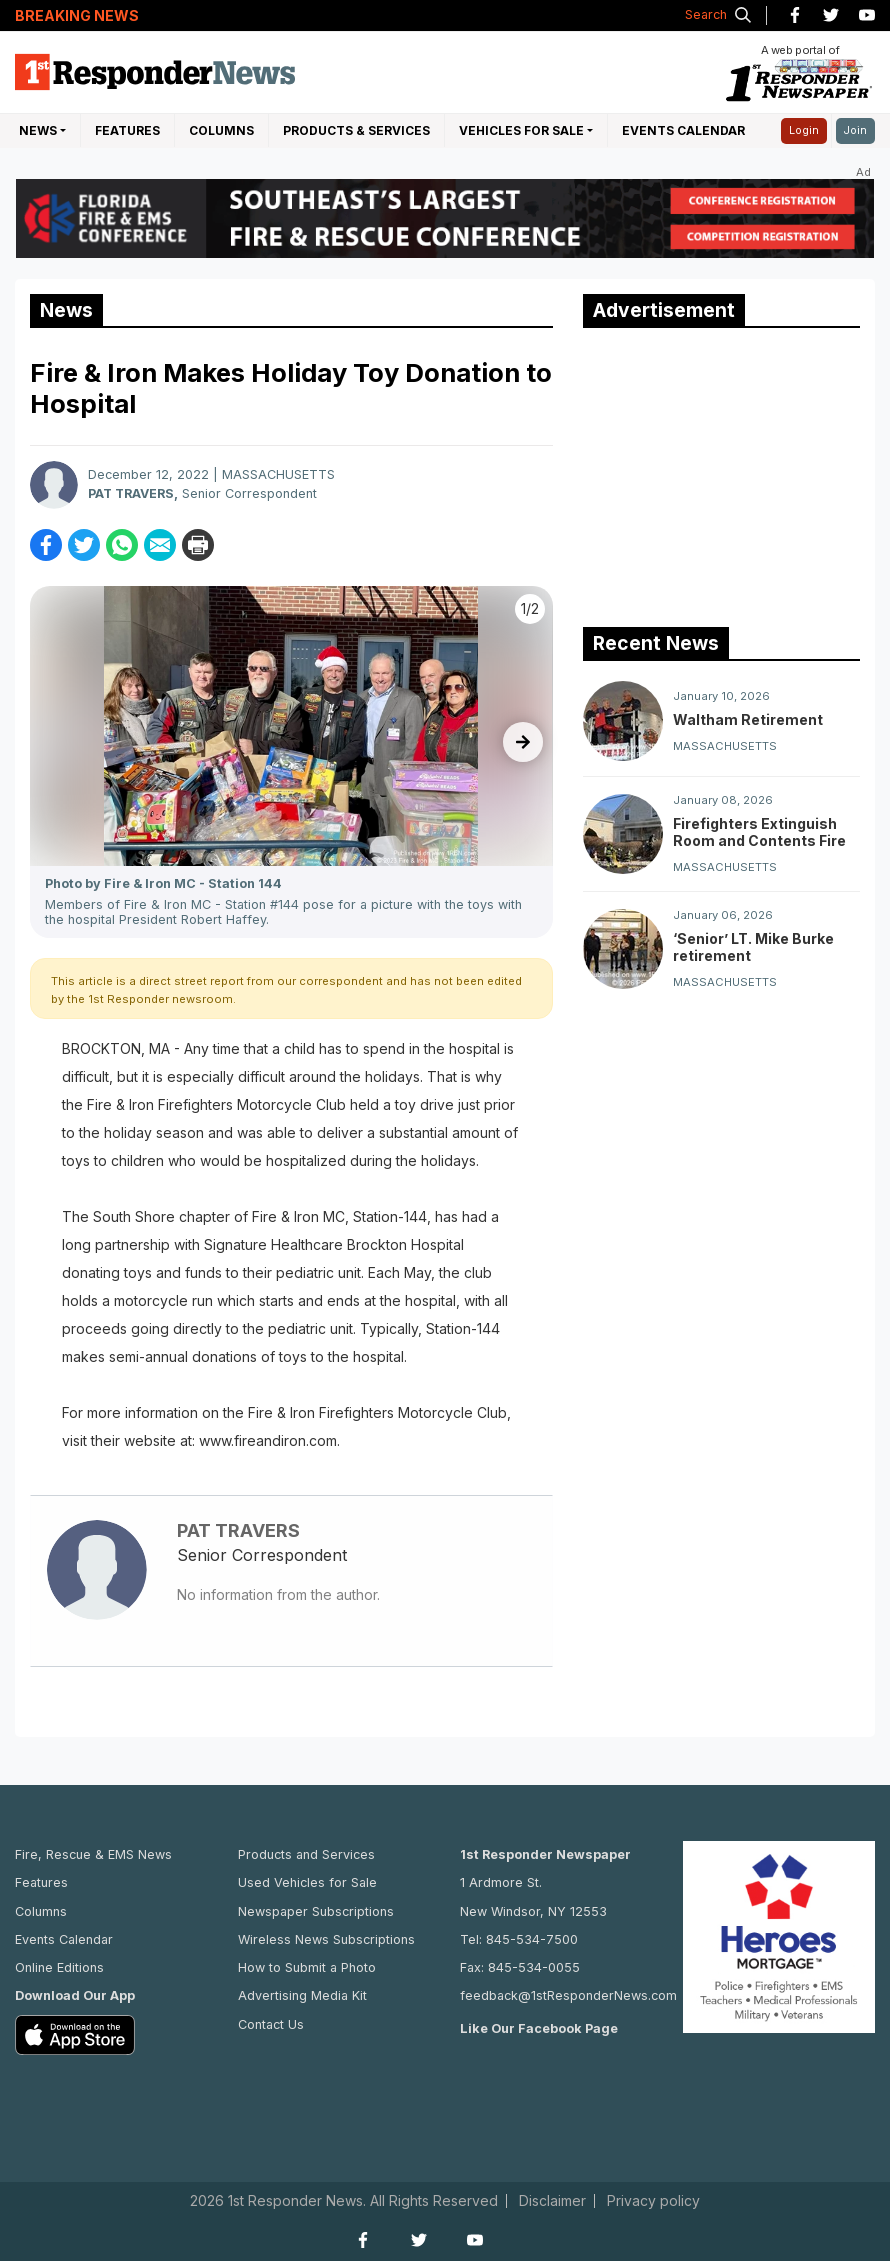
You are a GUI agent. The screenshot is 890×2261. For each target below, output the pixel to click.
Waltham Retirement (748, 719)
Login (804, 130)
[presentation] (523, 742)
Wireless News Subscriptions (326, 1939)
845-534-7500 (532, 1939)
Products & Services (356, 130)
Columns (221, 130)
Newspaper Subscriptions (316, 1911)
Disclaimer (552, 2201)
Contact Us (271, 2024)
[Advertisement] (733, 473)
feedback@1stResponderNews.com (568, 1995)
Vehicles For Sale (521, 130)
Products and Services (306, 1854)
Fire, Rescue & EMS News (93, 1854)
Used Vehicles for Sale (307, 1882)
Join (855, 130)
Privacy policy (653, 2201)
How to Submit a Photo (307, 1967)
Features (127, 130)
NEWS (38, 130)
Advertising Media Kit (302, 1995)
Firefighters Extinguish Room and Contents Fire (759, 832)
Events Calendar (683, 130)
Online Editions (59, 1967)
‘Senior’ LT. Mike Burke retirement (753, 947)
